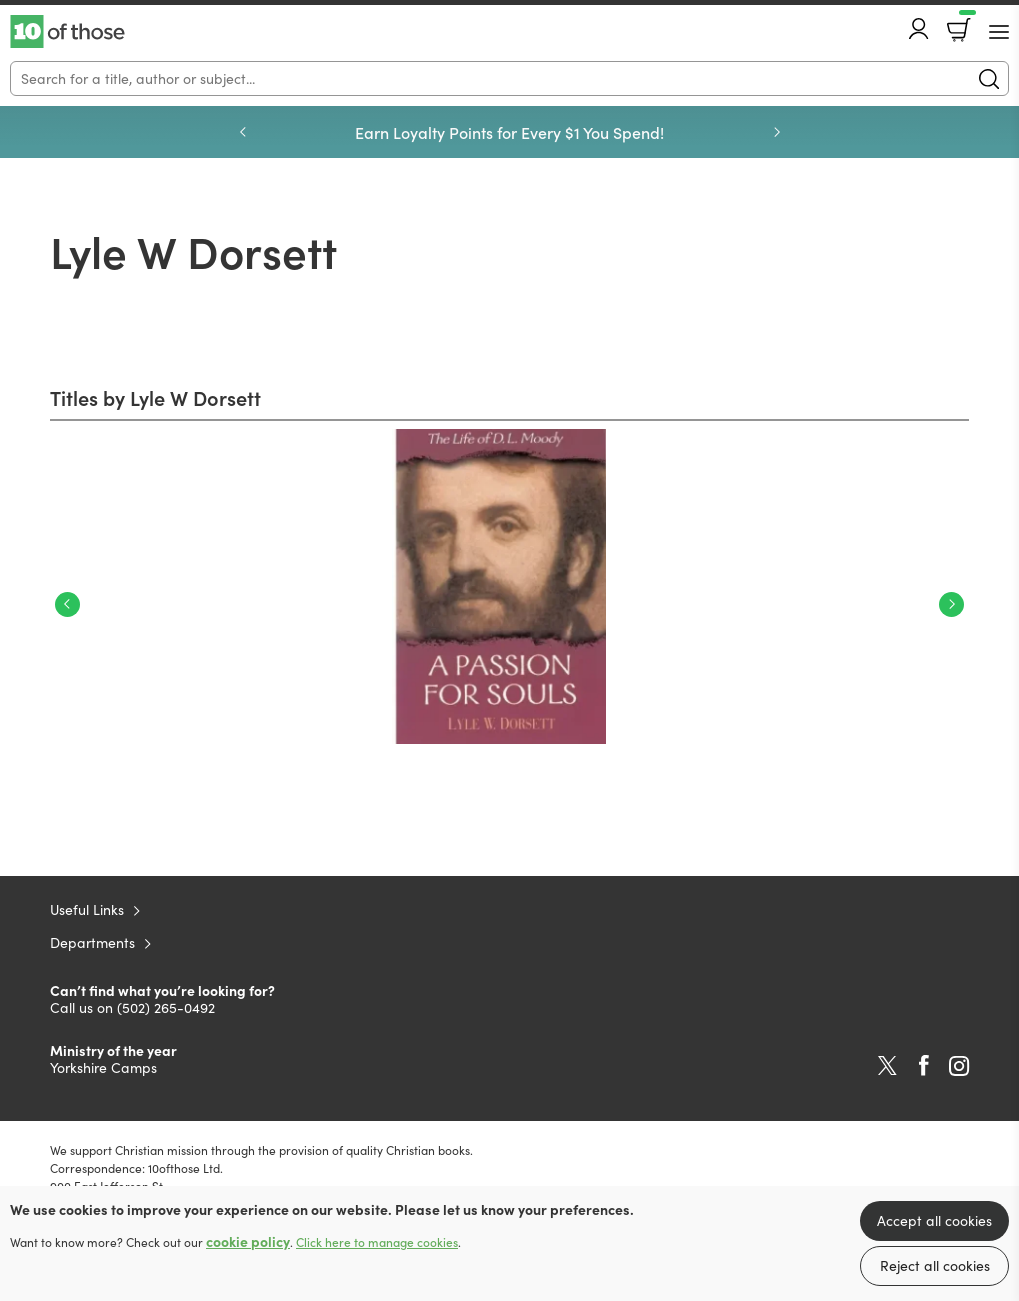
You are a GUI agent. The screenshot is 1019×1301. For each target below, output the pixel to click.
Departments (92, 942)
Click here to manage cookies (377, 1242)
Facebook (924, 1065)
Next (777, 132)
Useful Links (87, 909)
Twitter (887, 1066)
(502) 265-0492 (166, 1007)
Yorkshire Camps (103, 1067)
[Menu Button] (999, 32)
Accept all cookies (934, 1220)
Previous (243, 132)
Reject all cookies (935, 1265)
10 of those (67, 32)
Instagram (959, 1066)
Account (919, 28)
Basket (965, 23)
